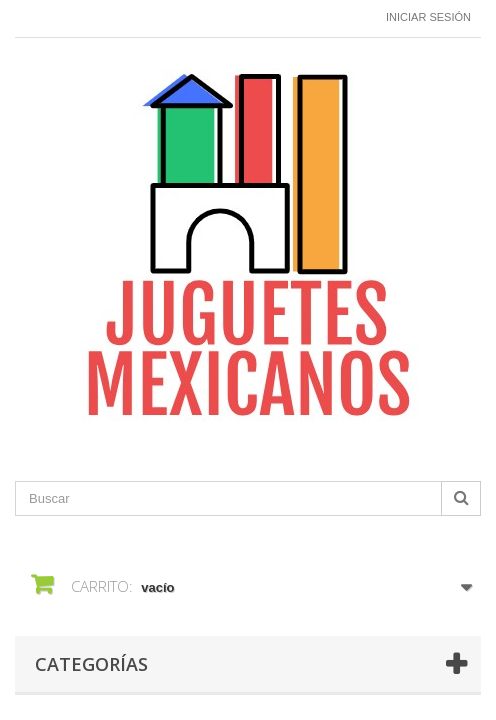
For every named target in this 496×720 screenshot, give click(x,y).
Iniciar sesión (428, 17)
